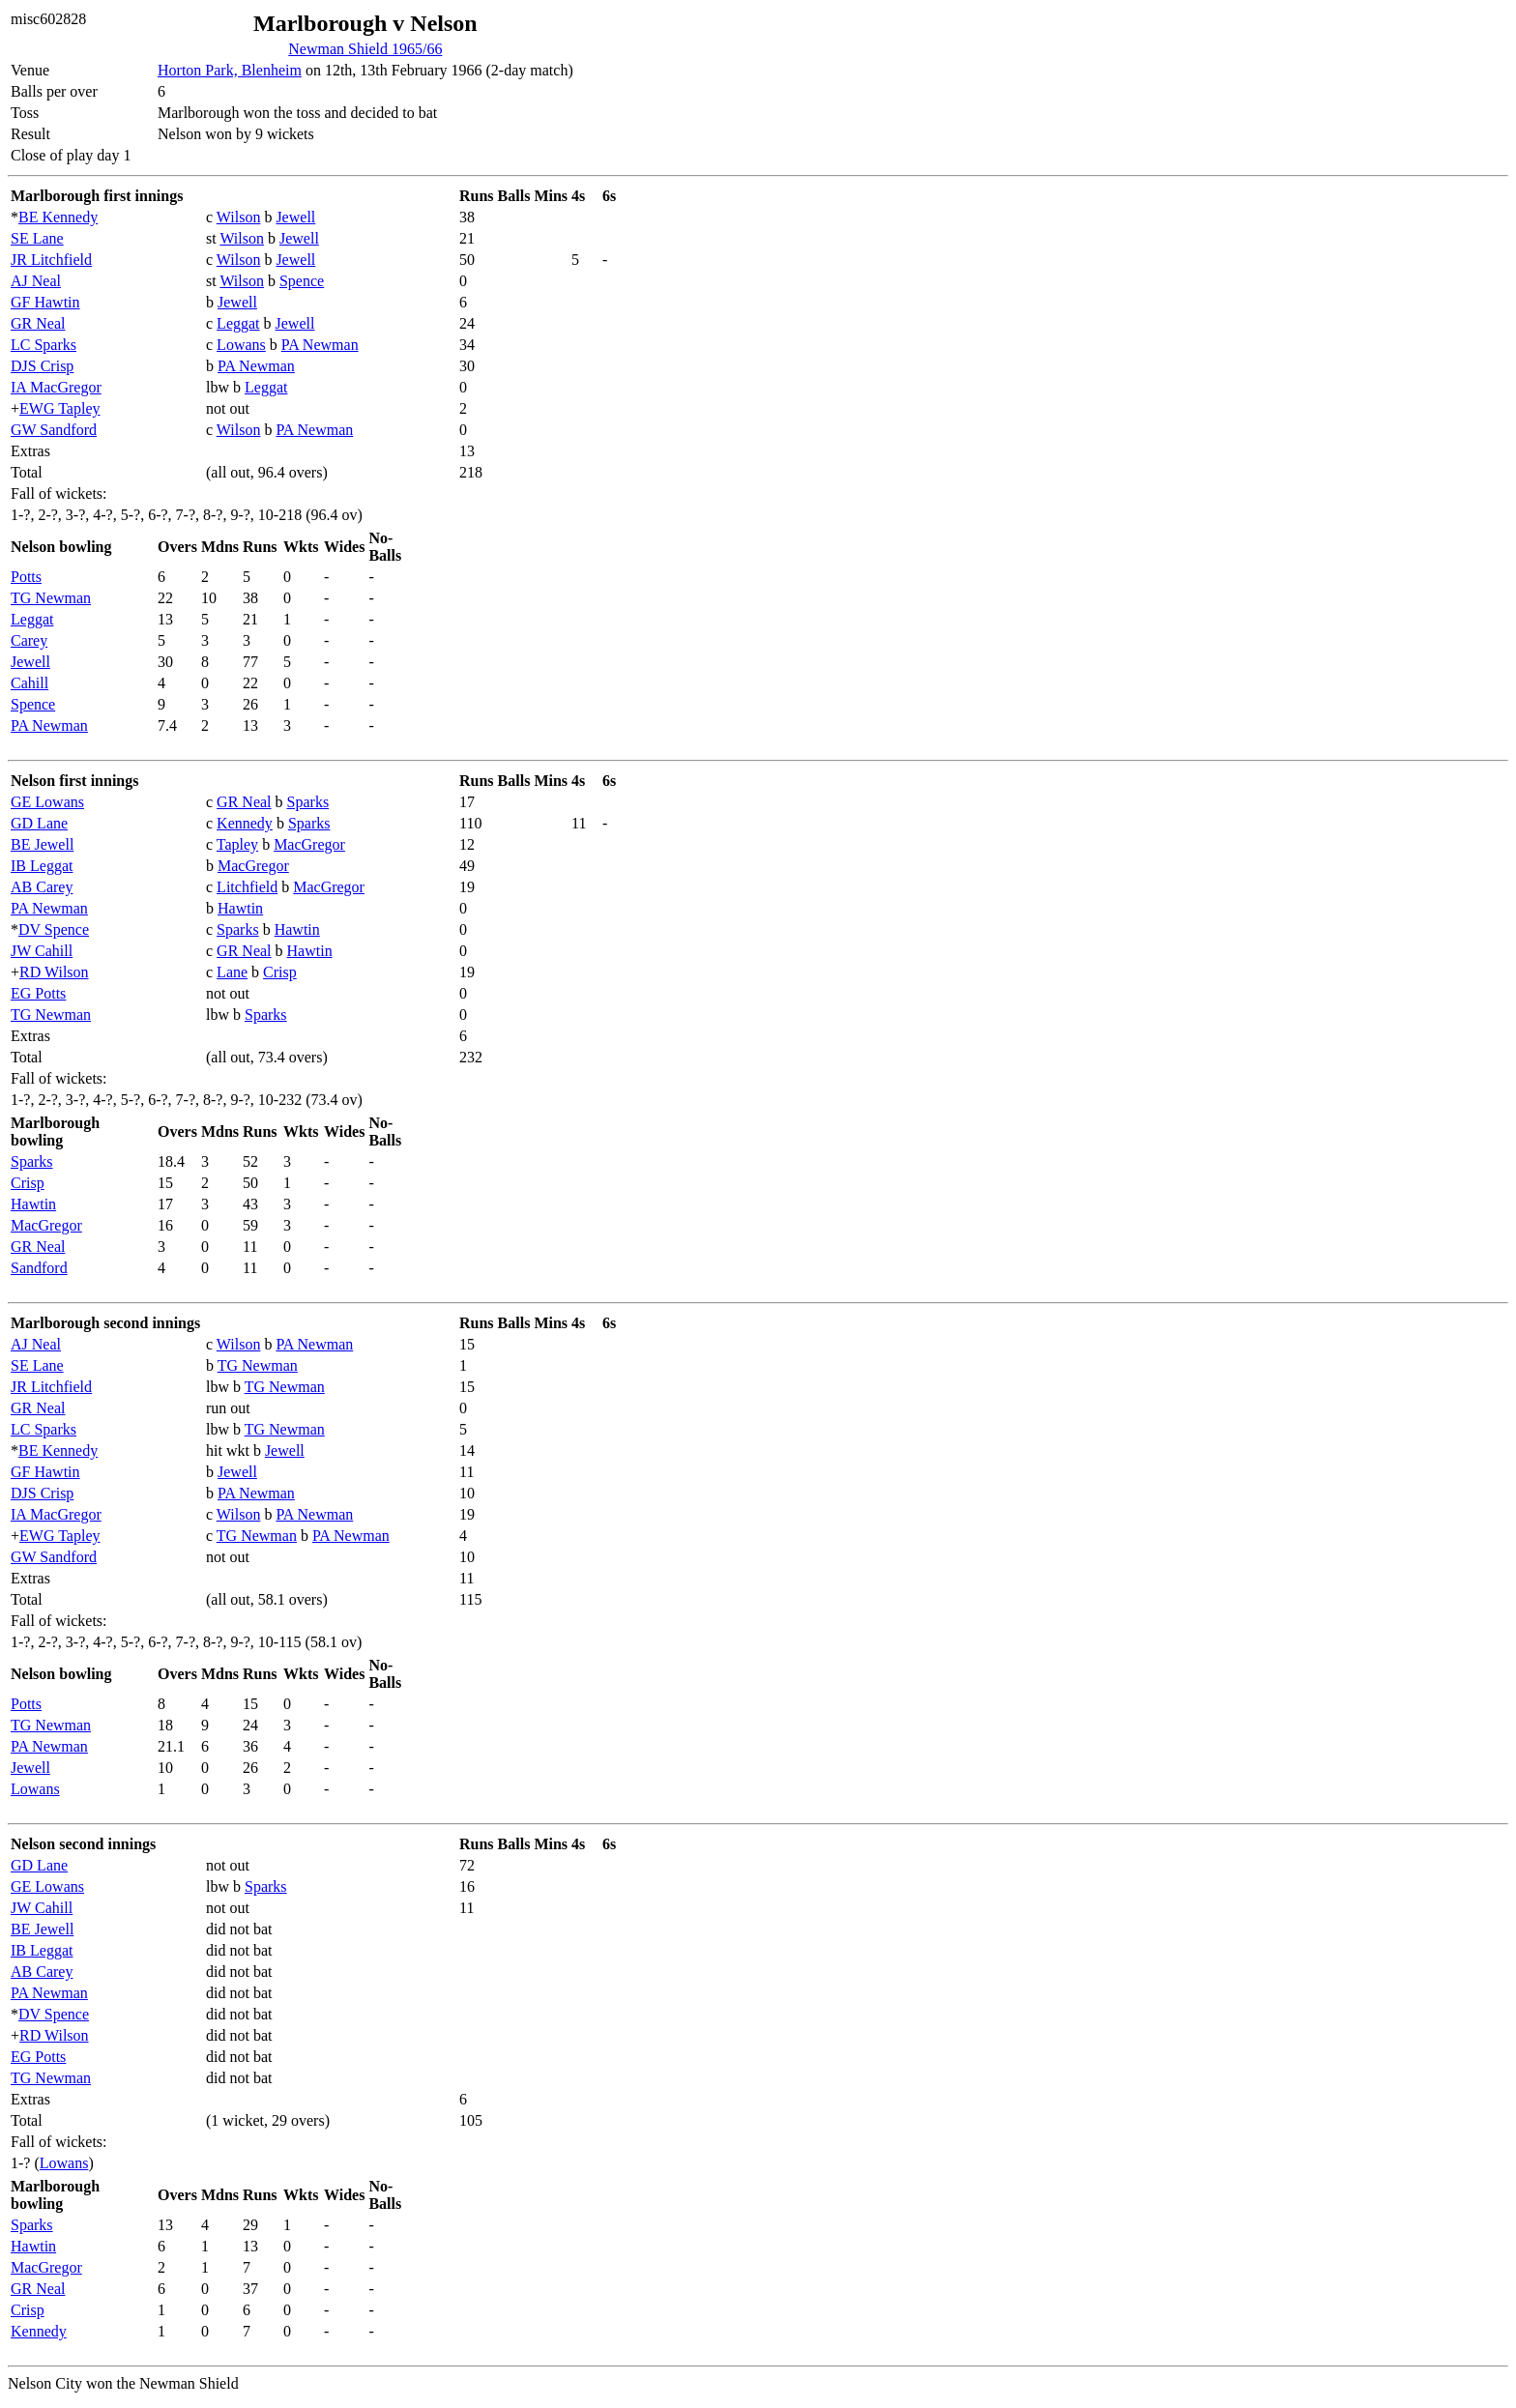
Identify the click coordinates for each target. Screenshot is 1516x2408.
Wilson (239, 217)
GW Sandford (54, 429)
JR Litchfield (51, 259)
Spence (301, 281)
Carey (29, 640)
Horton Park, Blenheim (230, 70)
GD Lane (39, 823)
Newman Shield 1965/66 (365, 49)
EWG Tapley (59, 408)
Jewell (295, 217)
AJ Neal (36, 281)
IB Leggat (42, 865)
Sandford (39, 1268)
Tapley (237, 844)
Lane (232, 972)
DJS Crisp (42, 366)
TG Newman (51, 598)
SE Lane (37, 238)
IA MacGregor (56, 387)
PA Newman (320, 344)
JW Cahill (42, 951)
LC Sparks (43, 344)
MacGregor (309, 844)
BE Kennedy (58, 217)
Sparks (308, 802)
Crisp (280, 972)
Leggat (238, 323)
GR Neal (38, 323)
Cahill (29, 683)
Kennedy (245, 823)
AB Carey (42, 887)
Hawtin (240, 908)
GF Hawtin (45, 302)
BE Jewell (42, 844)
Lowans (241, 344)
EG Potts (38, 993)
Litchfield (247, 887)
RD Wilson (54, 972)
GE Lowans (47, 802)
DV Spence (53, 929)
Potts (26, 576)
